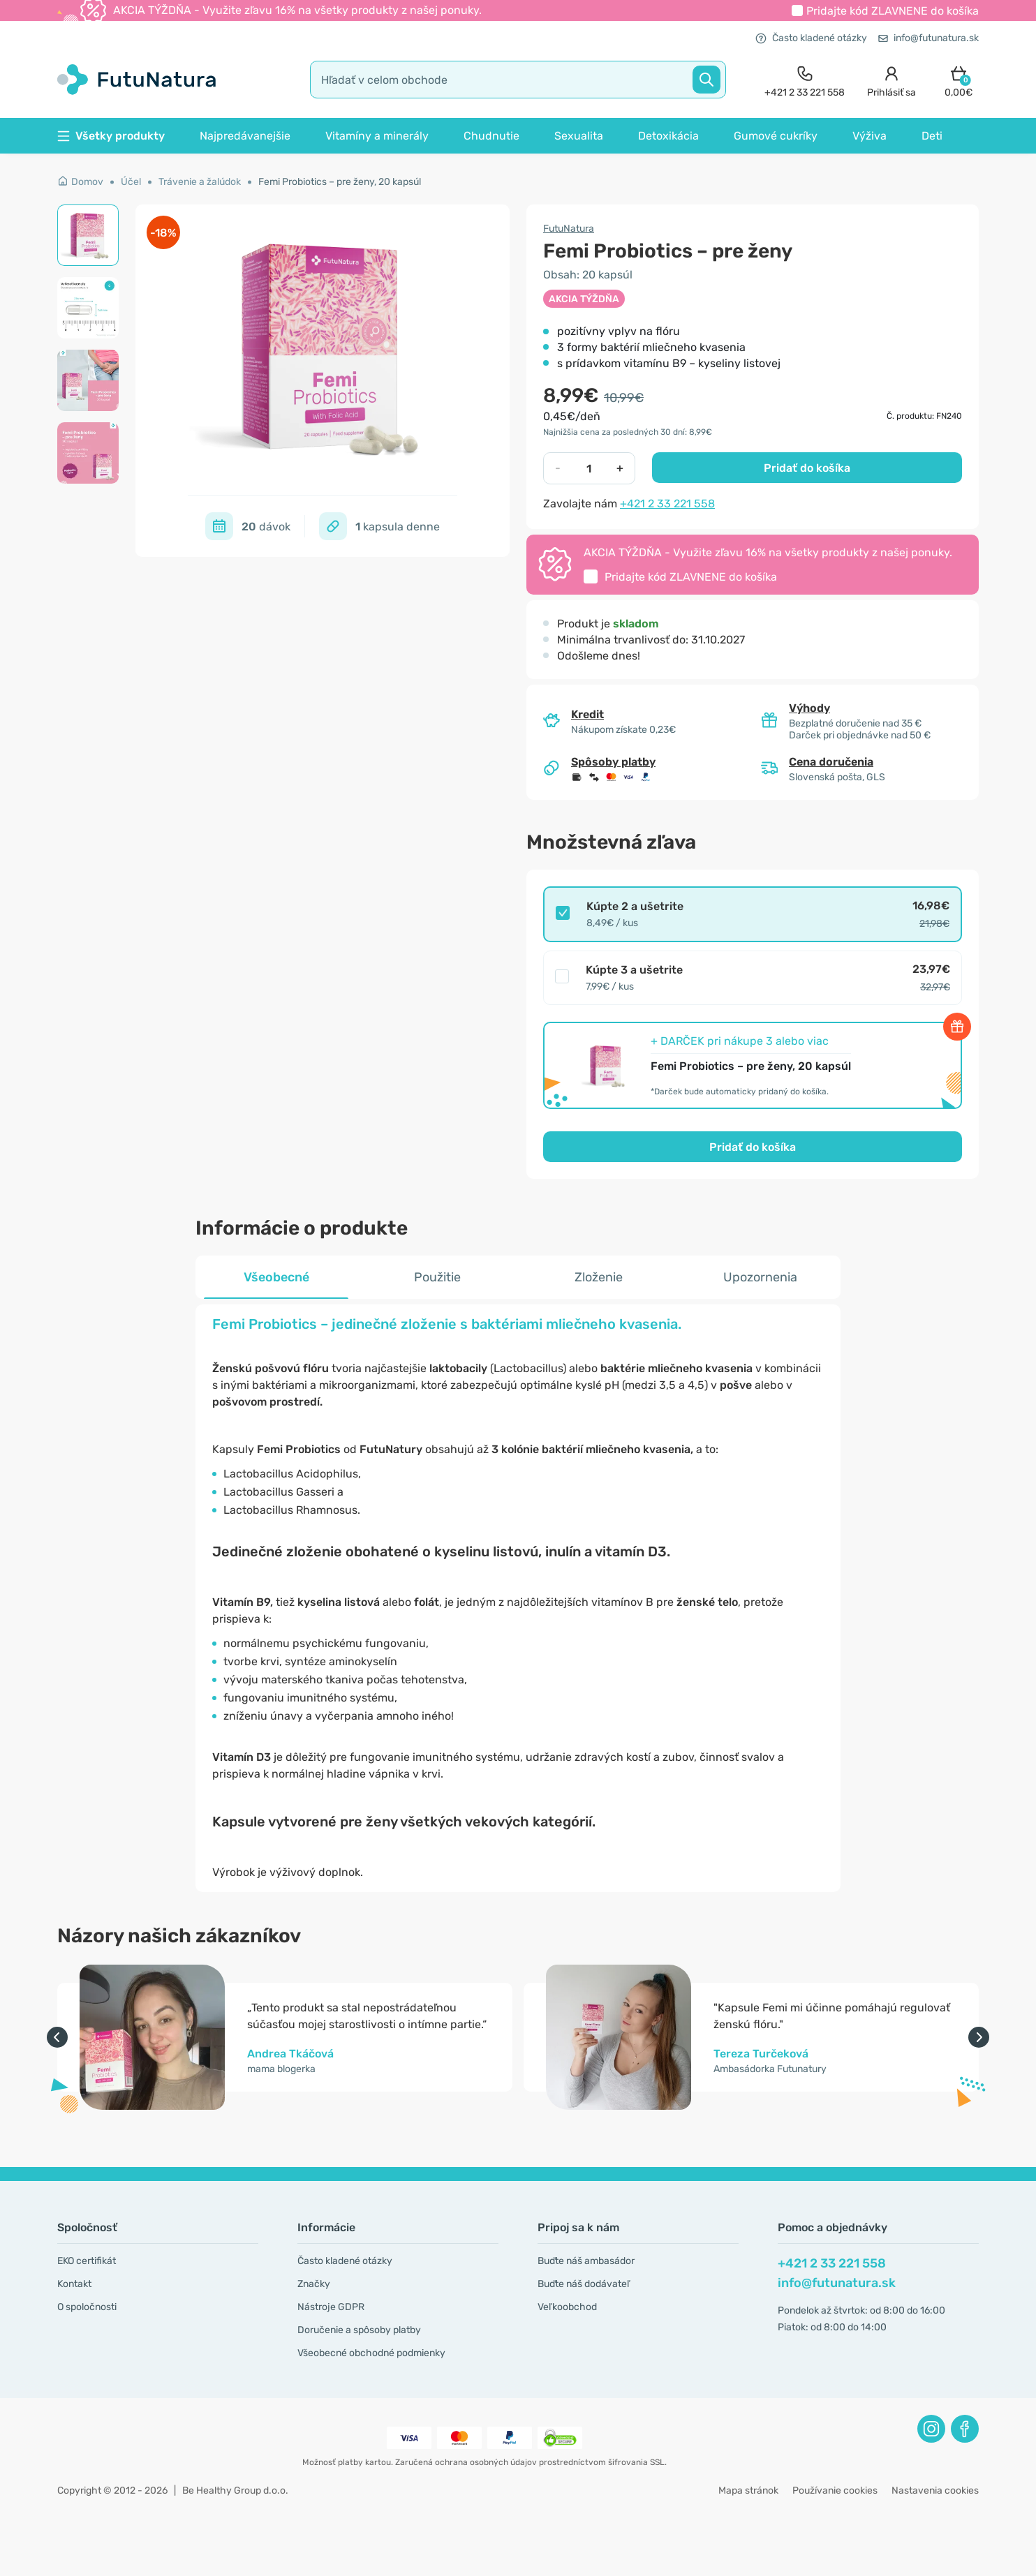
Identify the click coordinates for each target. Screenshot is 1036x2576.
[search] (518, 79)
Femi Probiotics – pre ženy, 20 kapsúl (339, 182)
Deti (932, 135)
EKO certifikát (86, 2261)
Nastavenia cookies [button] (935, 2490)
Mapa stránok (748, 2490)
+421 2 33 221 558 (667, 503)
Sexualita (578, 135)
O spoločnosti (87, 2307)
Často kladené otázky (811, 38)
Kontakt (74, 2284)
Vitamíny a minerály (377, 135)
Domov (80, 182)
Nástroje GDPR (330, 2307)
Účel (131, 182)
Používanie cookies (835, 2490)
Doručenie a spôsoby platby (359, 2330)
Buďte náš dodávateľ (584, 2284)
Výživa (869, 135)
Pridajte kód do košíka (892, 10)
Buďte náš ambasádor (586, 2261)
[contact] (804, 79)
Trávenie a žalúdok (199, 182)
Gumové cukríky (775, 135)
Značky (313, 2284)
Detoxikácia (668, 135)
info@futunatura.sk (928, 38)
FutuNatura (568, 228)
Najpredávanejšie (245, 135)
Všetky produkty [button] (111, 135)
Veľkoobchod (567, 2307)
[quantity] (589, 468)
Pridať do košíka (807, 468)
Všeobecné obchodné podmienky (371, 2353)
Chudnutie (491, 135)
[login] (891, 79)
